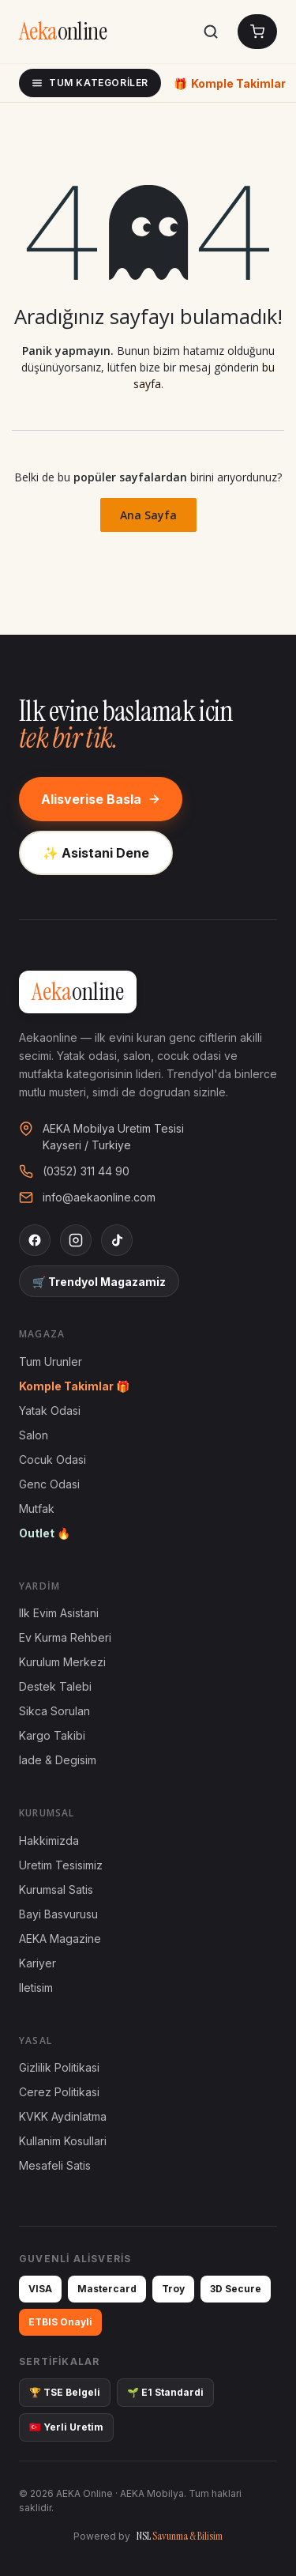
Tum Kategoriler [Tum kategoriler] (90, 83)
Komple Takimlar (230, 83)
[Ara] (210, 31)
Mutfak (36, 1508)
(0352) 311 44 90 (86, 1171)
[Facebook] (35, 1240)
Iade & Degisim (57, 1760)
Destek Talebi (55, 1686)
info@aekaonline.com (99, 1197)
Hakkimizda (49, 1840)
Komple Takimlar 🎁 (74, 1386)
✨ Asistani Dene (96, 853)
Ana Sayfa (148, 514)
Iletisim (36, 1987)
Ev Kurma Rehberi (65, 1637)
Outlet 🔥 (44, 1533)
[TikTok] (117, 1240)
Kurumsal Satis (56, 1889)
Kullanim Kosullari (63, 2141)
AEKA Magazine (60, 1938)
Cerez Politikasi (59, 2092)
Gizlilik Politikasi (59, 2067)
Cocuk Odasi (52, 1459)
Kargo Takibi (52, 1735)
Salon (33, 1435)
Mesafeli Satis (55, 2165)
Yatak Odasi (50, 1410)
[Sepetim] (257, 31)
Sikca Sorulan (54, 1711)
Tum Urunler (50, 1361)
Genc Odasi (49, 1484)
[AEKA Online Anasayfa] (63, 31)
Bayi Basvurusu (58, 1914)
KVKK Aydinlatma (63, 2116)
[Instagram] (76, 1240)
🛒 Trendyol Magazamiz (99, 1281)
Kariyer (37, 1963)
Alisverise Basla (100, 799)
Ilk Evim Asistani (59, 1613)
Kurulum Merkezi (62, 1662)
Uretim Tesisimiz (61, 1865)
